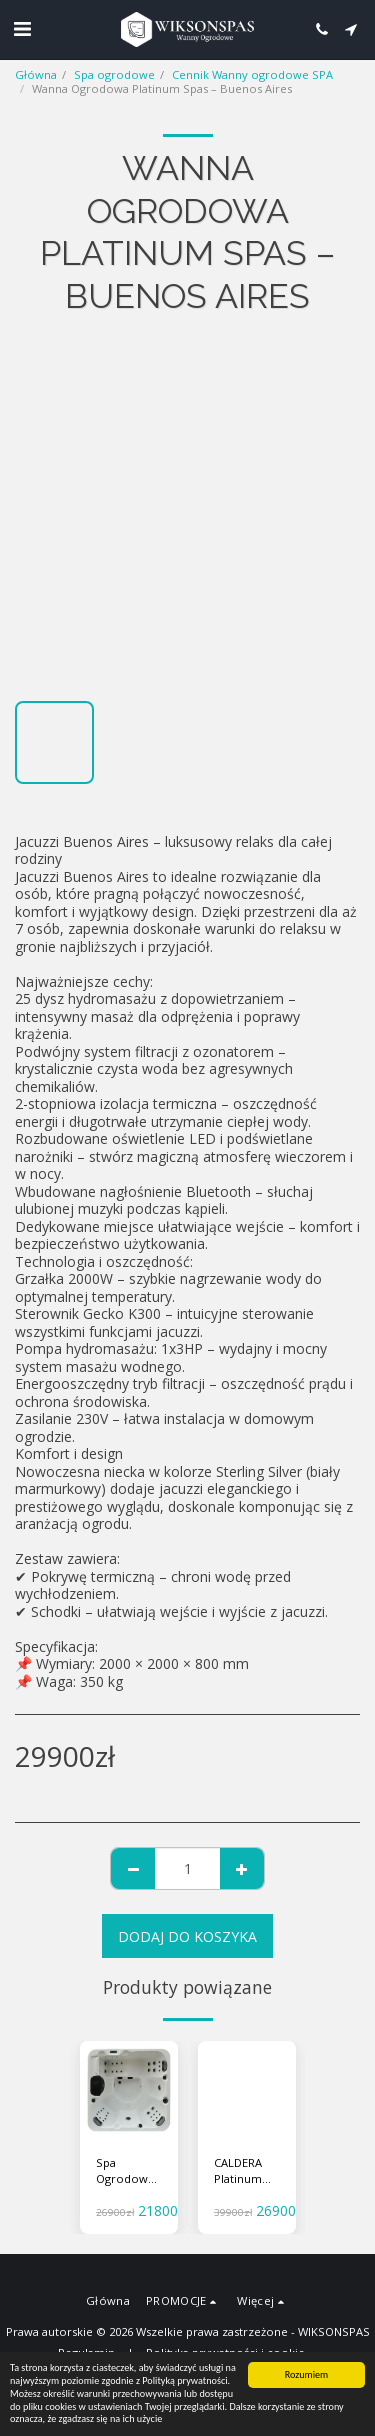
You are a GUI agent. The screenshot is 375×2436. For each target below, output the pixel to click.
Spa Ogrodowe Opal (125, 2172)
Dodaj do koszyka (187, 1936)
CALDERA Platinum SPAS (238, 2172)
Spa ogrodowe (114, 74)
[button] (22, 28)
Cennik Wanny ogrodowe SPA (252, 74)
